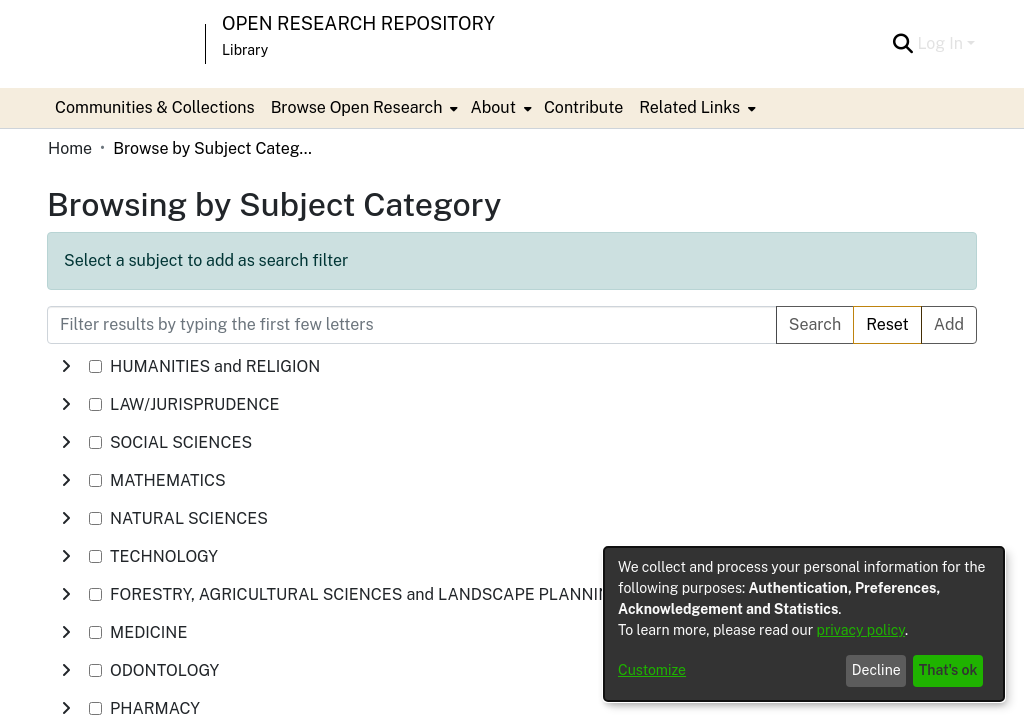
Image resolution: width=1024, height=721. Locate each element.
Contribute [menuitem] (583, 107)
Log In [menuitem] (940, 43)
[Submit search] (902, 44)
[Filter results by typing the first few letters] (412, 325)
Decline (876, 670)
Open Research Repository (358, 23)
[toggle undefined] (66, 367)
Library (245, 50)
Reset (887, 324)
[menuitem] (363, 108)
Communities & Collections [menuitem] (155, 107)
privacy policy (861, 630)
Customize (652, 670)
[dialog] (804, 624)
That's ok (948, 670)
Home (70, 148)
